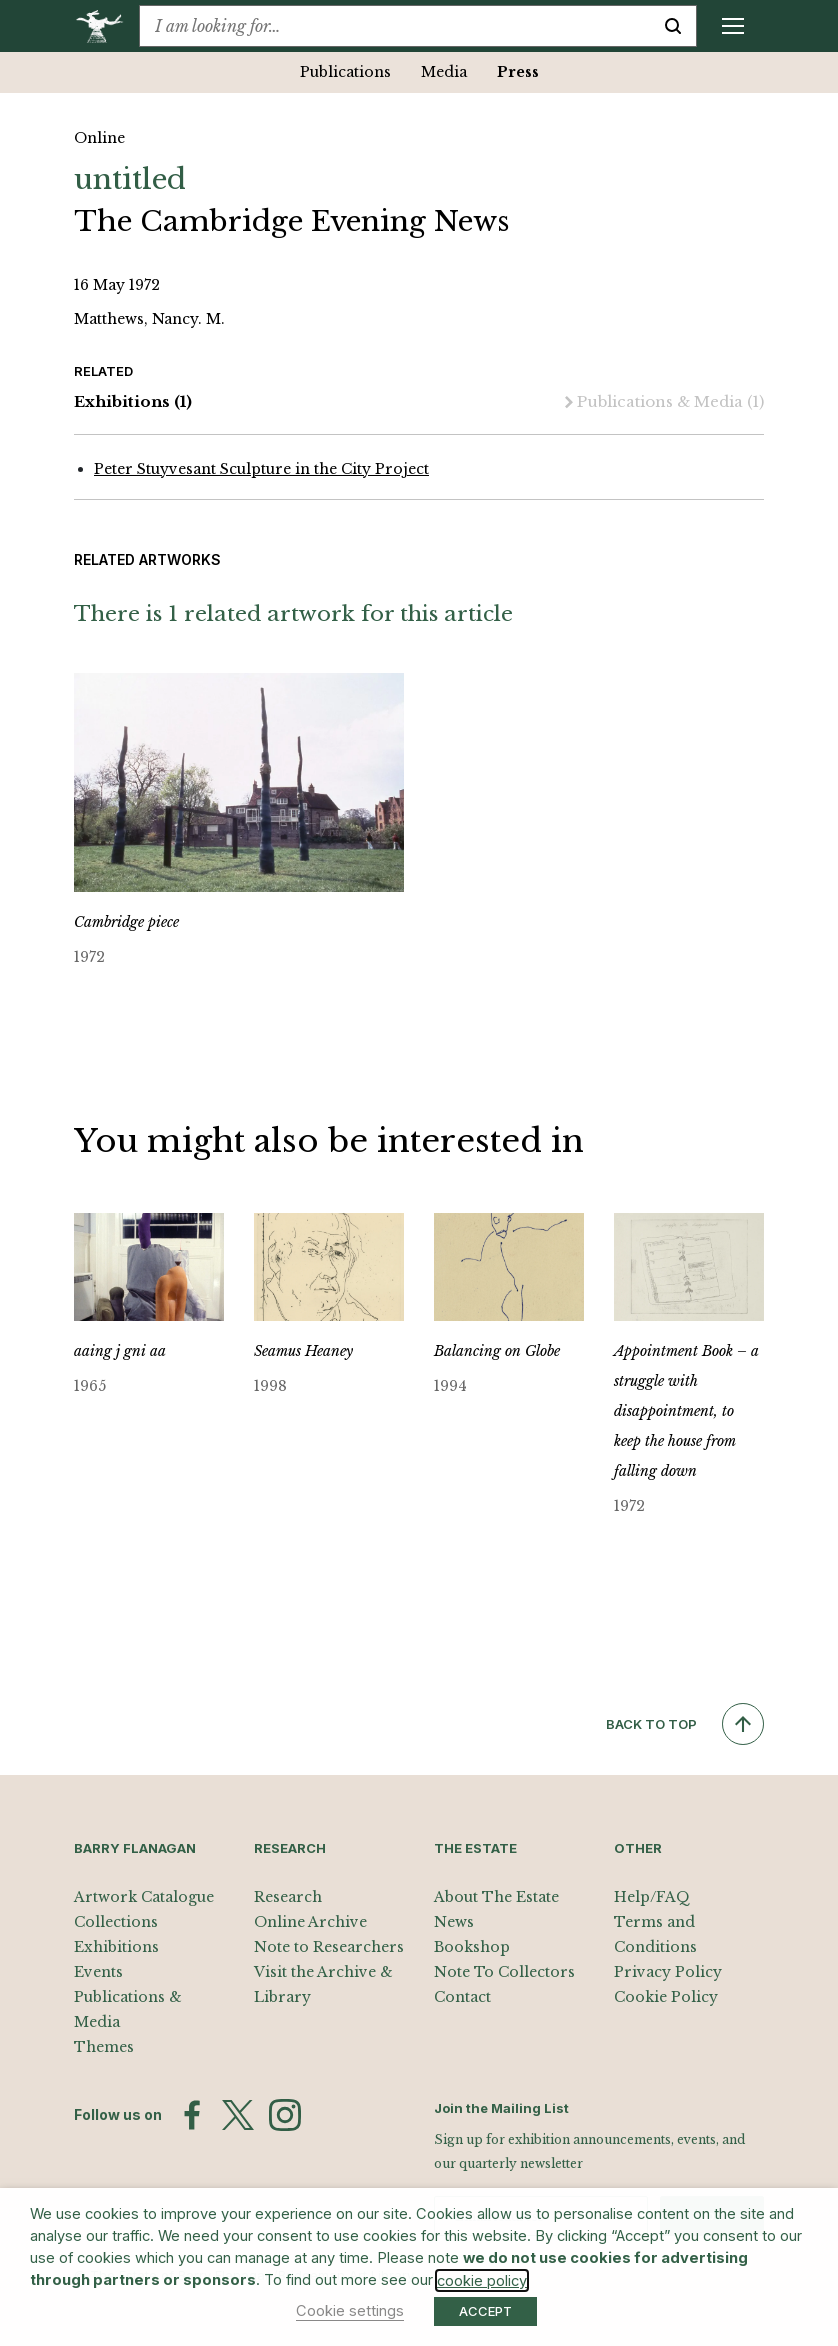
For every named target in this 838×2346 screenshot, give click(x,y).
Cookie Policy (666, 1997)
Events (98, 1972)
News (454, 1922)
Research (288, 1897)
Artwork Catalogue (144, 1897)
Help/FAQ (652, 1897)
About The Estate (496, 1897)
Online (99, 138)
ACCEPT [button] (485, 2311)
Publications (345, 72)
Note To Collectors (504, 1972)
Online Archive (310, 1922)
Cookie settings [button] (350, 2311)
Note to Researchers (329, 1947)
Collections (116, 1922)
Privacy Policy (668, 1972)
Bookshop (472, 1947)
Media (444, 72)
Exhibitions (133, 402)
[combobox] (395, 26)
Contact (462, 1997)
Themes (104, 2047)
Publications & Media (664, 402)
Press (518, 72)
